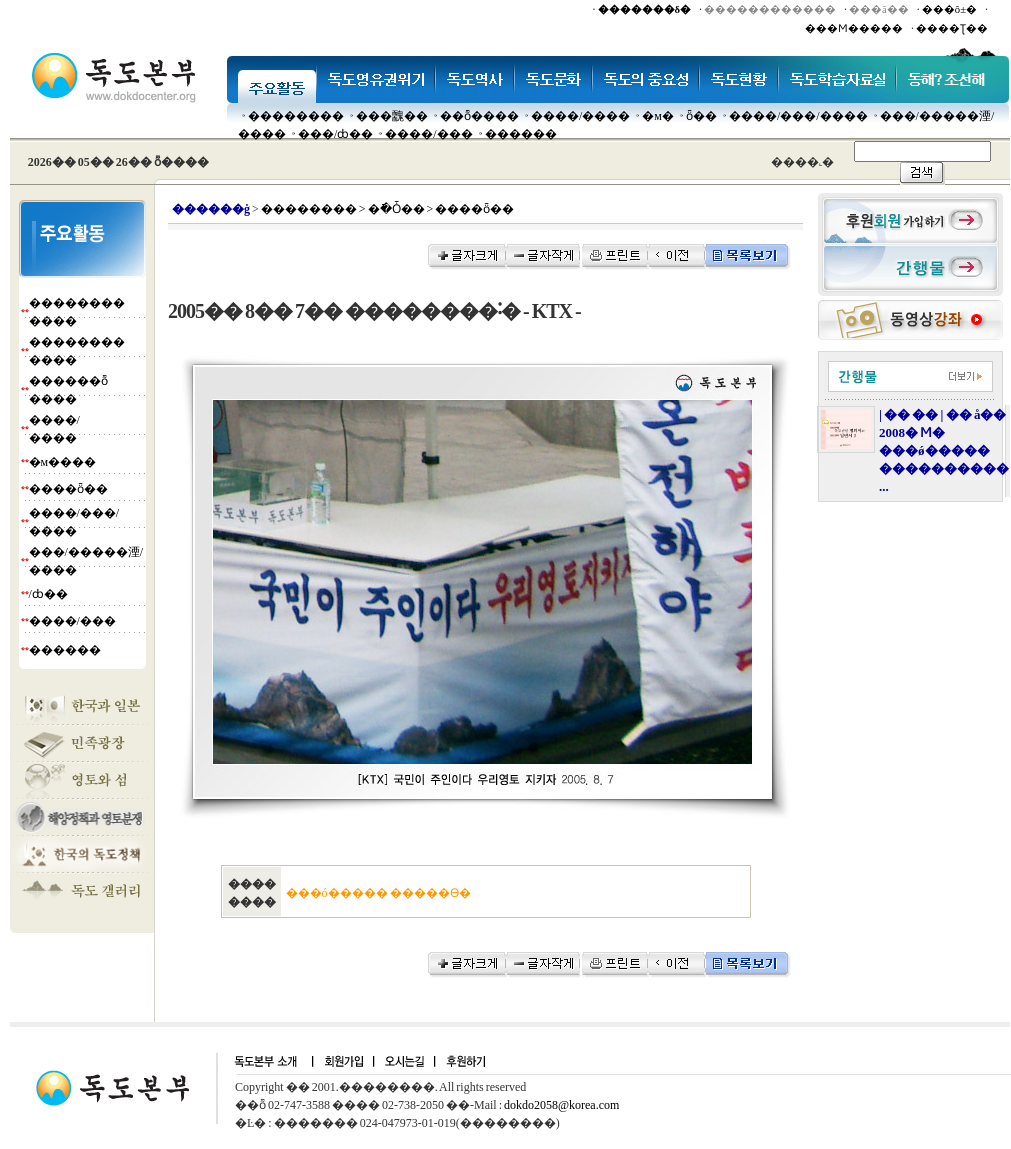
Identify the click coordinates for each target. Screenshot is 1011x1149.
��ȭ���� (479, 116)
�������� (296, 116)
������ (521, 134)
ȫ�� (701, 116)
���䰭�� (392, 116)
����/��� (428, 134)
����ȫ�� (68, 489)
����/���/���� (798, 116)
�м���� (63, 462)
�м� (658, 116)
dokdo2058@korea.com (561, 1105)
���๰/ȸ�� (335, 134)
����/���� (580, 116)
